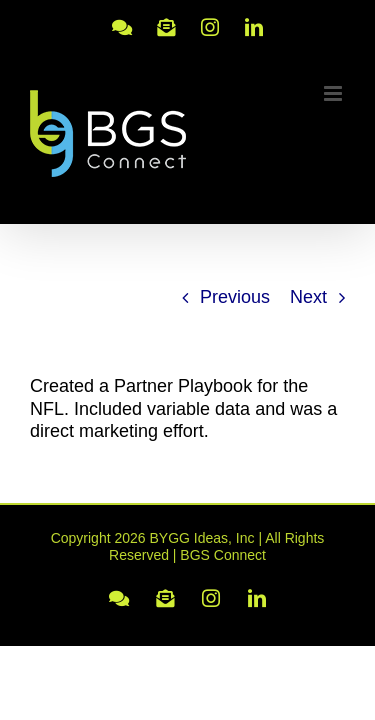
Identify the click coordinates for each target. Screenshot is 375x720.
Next (308, 297)
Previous (235, 297)
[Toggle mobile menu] (334, 93)
